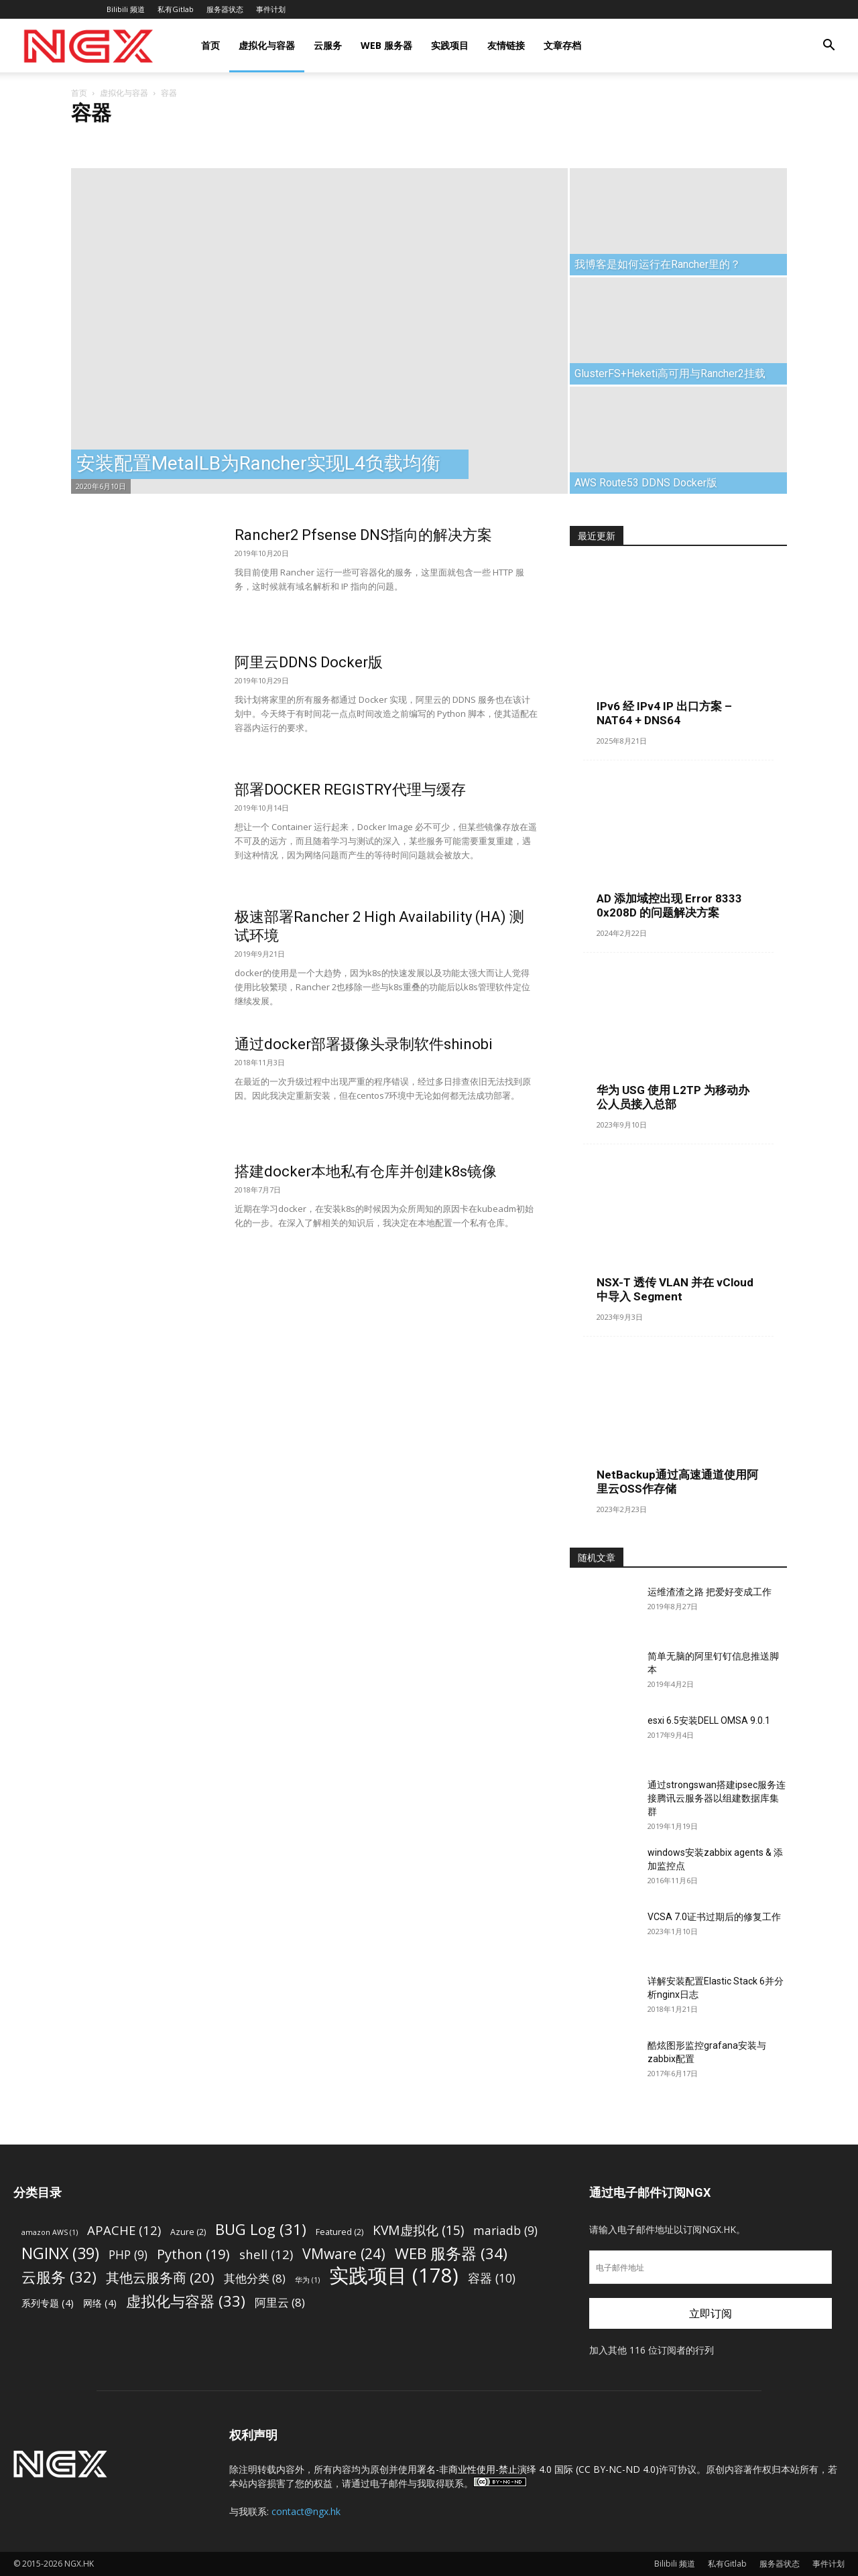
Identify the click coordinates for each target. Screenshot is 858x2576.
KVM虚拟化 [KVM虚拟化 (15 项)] (418, 2230)
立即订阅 (710, 2313)
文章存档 (562, 45)
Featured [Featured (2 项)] (339, 2232)
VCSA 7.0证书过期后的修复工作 (714, 1916)
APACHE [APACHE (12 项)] (124, 2230)
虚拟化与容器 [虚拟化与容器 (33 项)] (185, 2301)
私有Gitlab (176, 9)
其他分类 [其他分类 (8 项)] (255, 2278)
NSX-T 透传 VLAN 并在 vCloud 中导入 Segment (675, 1289)
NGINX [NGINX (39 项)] (60, 2253)
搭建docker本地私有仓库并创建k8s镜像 (366, 1171)
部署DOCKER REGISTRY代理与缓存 (350, 789)
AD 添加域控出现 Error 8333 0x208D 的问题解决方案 (669, 905)
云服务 (328, 45)
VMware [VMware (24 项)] (343, 2253)
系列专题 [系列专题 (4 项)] (47, 2303)
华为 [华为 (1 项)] (307, 2280)
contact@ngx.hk (306, 2511)
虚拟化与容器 (267, 45)
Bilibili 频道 (126, 9)
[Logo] (88, 46)
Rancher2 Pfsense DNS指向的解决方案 (363, 535)
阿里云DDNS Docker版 (309, 662)
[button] (828, 46)
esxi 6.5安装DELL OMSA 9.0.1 (709, 1720)
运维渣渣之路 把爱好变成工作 (710, 1591)
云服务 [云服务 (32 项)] (59, 2277)
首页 (210, 45)
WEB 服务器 (386, 45)
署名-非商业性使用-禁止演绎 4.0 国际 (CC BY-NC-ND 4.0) (538, 2469)
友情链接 (506, 45)
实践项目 (450, 45)
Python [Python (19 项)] (193, 2254)
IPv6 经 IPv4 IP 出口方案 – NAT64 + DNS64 (664, 713)
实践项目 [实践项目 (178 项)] (393, 2275)
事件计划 (271, 9)
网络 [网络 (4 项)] (100, 2303)
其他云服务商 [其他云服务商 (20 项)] (160, 2277)
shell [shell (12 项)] (266, 2254)
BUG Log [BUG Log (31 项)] (260, 2229)
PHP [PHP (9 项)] (128, 2255)
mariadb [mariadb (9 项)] (505, 2231)
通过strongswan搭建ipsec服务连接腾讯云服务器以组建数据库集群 (717, 1798)
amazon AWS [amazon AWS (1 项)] (49, 2232)
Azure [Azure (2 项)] (188, 2232)
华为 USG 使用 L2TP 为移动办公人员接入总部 (673, 1097)
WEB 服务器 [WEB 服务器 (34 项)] (451, 2253)
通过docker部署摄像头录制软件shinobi (364, 1044)
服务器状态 (224, 9)
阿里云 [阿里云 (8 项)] (280, 2302)
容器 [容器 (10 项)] (491, 2278)
